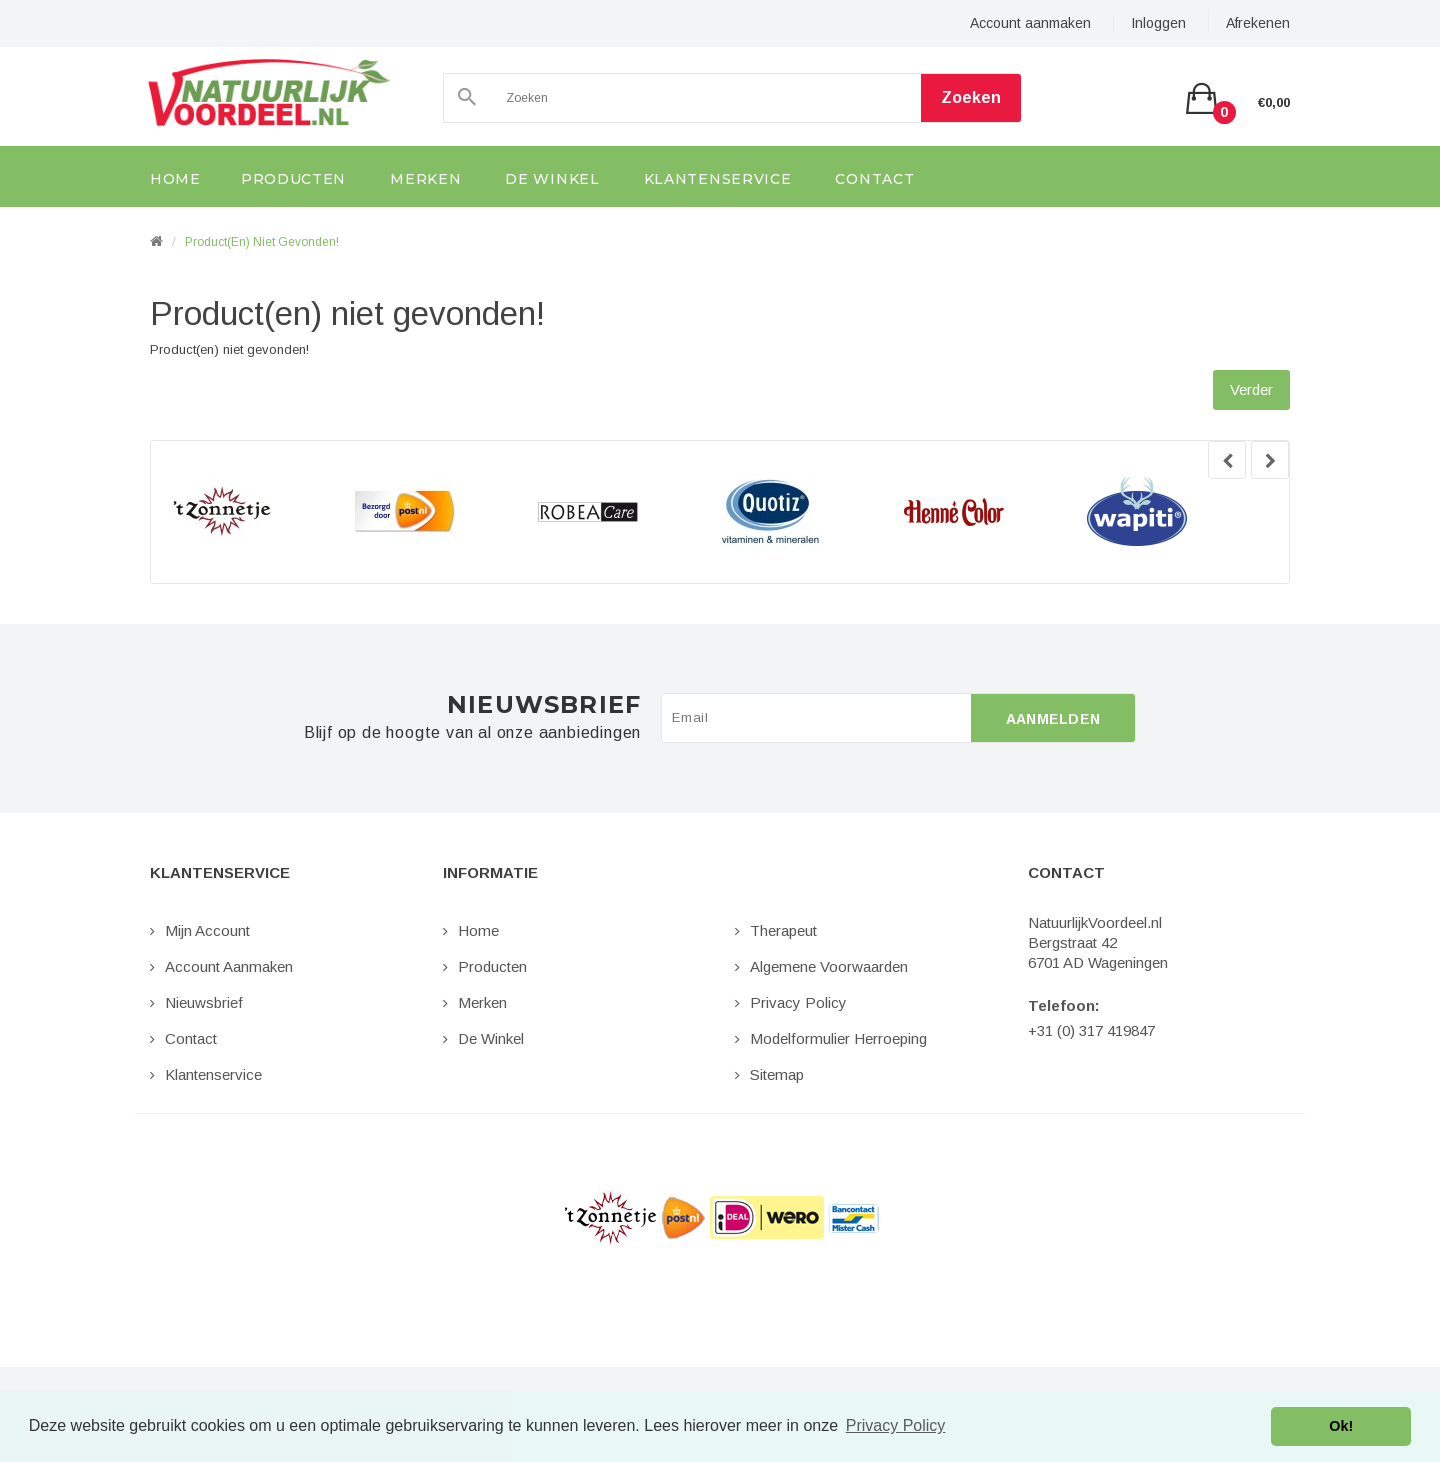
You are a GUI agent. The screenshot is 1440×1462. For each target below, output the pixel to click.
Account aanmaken (1030, 23)
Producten (492, 966)
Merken (482, 1002)
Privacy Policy (798, 1002)
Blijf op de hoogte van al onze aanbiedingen (472, 733)
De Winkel (491, 1038)
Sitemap (777, 1074)
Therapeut (783, 930)
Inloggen (1158, 23)
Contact (191, 1038)
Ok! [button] (1341, 1426)
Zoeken (971, 97)
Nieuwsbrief (204, 1002)
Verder (1251, 389)
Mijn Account (207, 930)
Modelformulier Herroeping (838, 1038)
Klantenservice (213, 1074)
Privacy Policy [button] (896, 1425)
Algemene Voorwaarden (829, 966)
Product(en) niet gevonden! (262, 242)
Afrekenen (1258, 23)
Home (478, 930)
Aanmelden (1053, 719)
